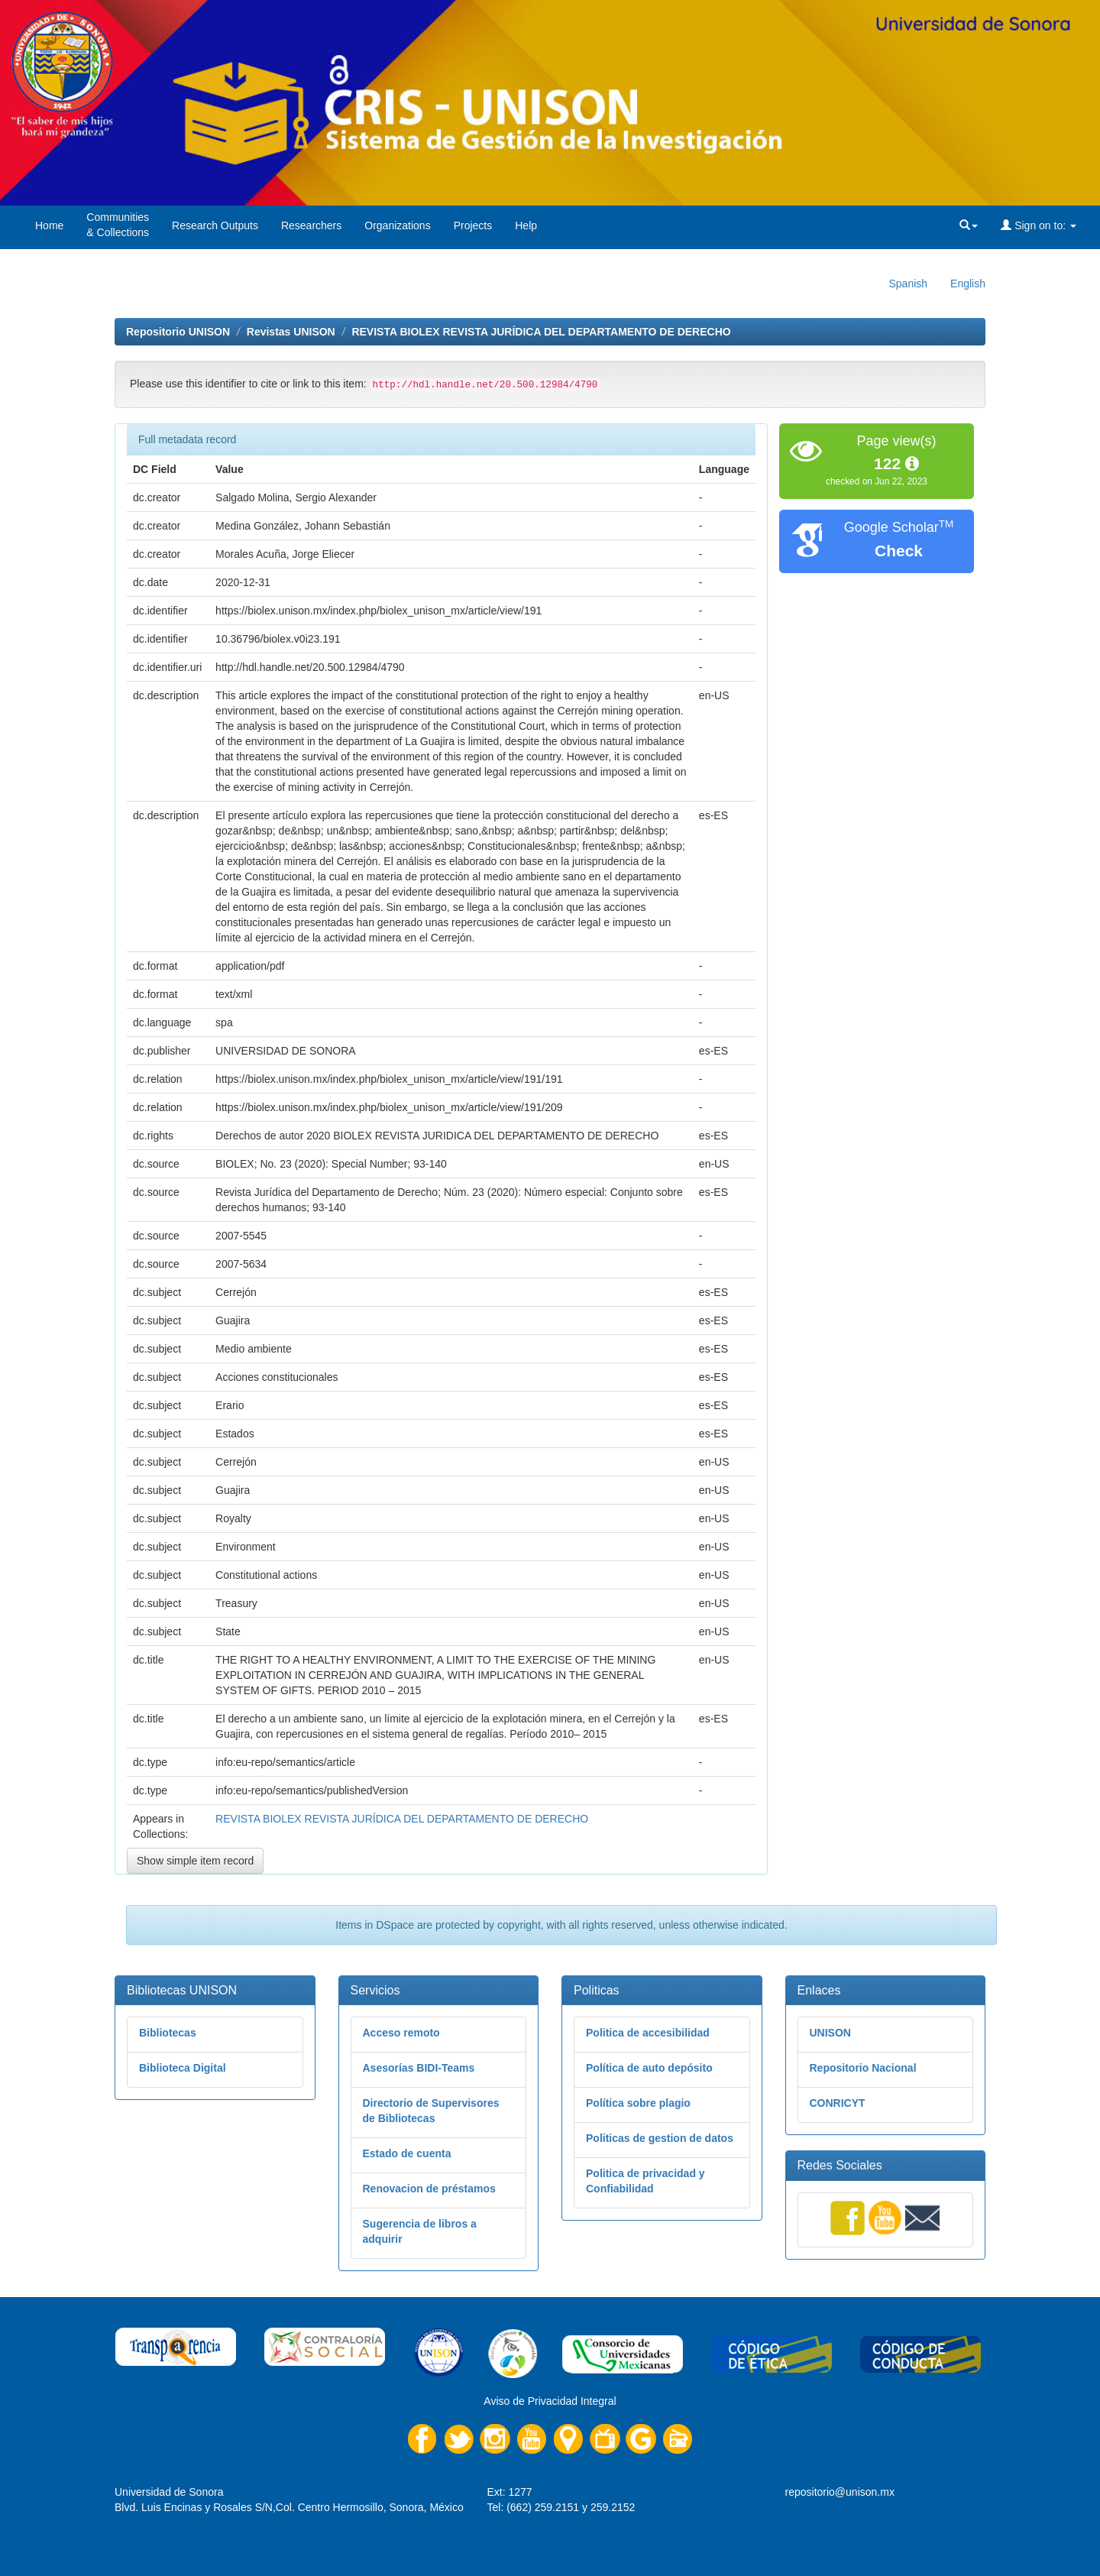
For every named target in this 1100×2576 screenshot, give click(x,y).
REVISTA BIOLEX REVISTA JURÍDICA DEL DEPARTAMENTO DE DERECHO (540, 332)
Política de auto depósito (649, 2068)
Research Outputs (215, 225)
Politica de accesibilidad (648, 2033)
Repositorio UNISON (178, 332)
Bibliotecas (167, 2033)
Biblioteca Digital (182, 2068)
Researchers (311, 225)
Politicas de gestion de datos (659, 2138)
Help (526, 225)
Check (899, 550)
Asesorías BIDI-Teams (419, 2068)
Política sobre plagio (638, 2103)
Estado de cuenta (407, 2153)
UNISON (830, 2033)
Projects (473, 225)
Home (49, 225)
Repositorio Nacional (863, 2068)
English (967, 283)
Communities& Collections (117, 224)
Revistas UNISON (291, 332)
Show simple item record (195, 1861)
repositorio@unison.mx (840, 2492)
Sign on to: (1038, 225)
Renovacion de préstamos (429, 2188)
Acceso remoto (401, 2033)
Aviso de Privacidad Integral (550, 2401)
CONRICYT (837, 2103)
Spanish (907, 283)
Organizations (397, 225)
